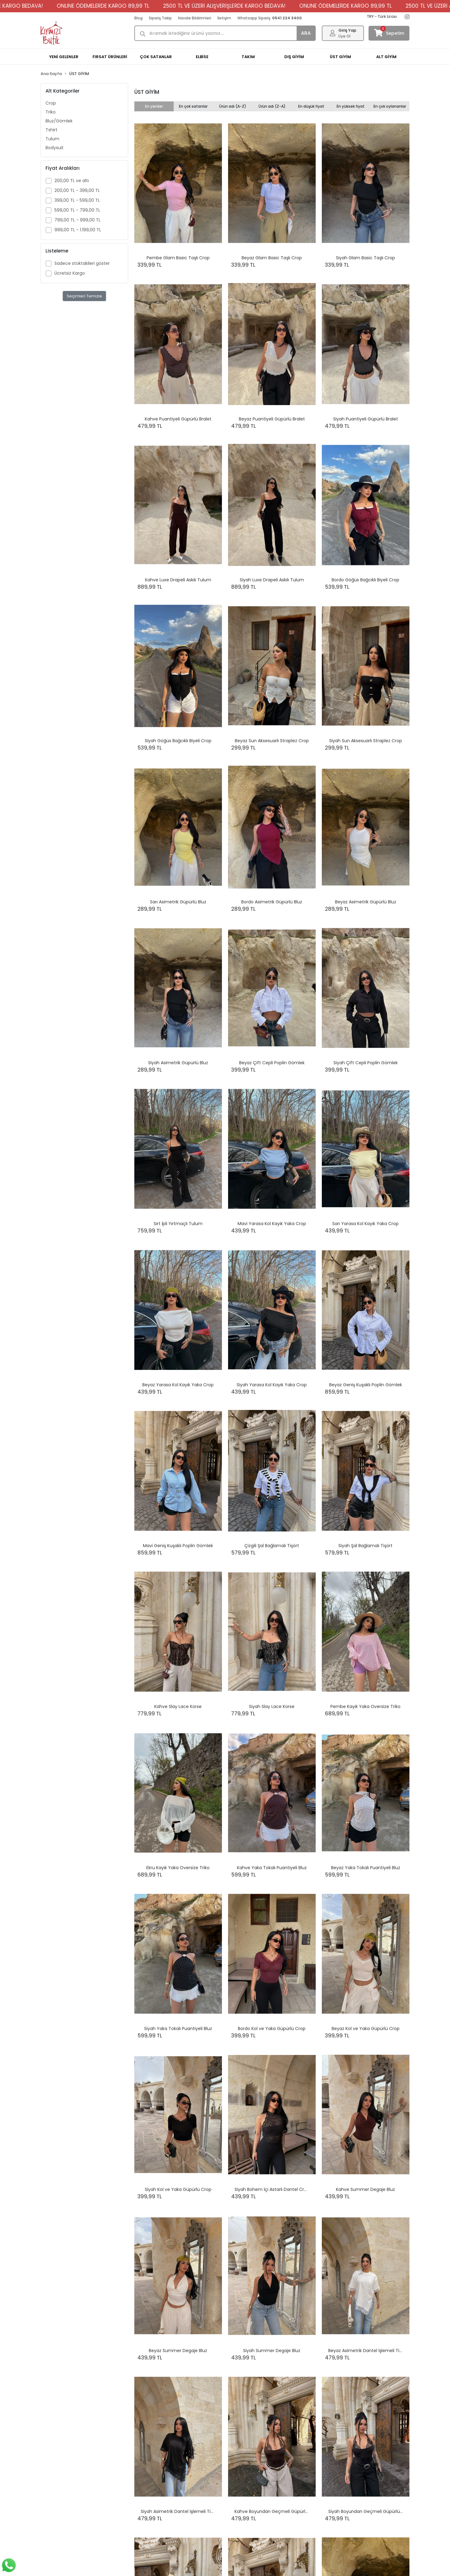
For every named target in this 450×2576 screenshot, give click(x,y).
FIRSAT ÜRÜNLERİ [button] (110, 57)
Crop (50, 103)
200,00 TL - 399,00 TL (77, 190)
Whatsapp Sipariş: (269, 18)
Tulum (52, 139)
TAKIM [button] (248, 57)
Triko (50, 112)
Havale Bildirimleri (194, 18)
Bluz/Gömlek (59, 121)
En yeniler (154, 106)
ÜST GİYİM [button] (340, 57)
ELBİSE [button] (202, 57)
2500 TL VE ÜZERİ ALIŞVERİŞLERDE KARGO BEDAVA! (252, 6)
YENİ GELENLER (63, 57)
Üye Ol (344, 36)
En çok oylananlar (389, 106)
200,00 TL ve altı (71, 180)
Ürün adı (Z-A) (272, 106)
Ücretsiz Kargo (69, 273)
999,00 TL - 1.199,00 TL (77, 230)
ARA (306, 33)
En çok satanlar (193, 106)
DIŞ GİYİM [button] (294, 57)
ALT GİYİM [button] (386, 57)
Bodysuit (54, 148)
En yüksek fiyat (351, 106)
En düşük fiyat (311, 106)
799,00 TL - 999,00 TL (77, 220)
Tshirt (51, 130)
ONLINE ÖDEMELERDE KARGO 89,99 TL (131, 6)
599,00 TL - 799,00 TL (77, 210)
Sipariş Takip (160, 18)
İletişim (224, 18)
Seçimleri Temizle (84, 296)
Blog (138, 18)
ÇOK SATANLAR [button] (156, 57)
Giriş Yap (347, 30)
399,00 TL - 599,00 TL (77, 200)
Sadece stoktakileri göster (82, 263)
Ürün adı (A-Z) (232, 106)
